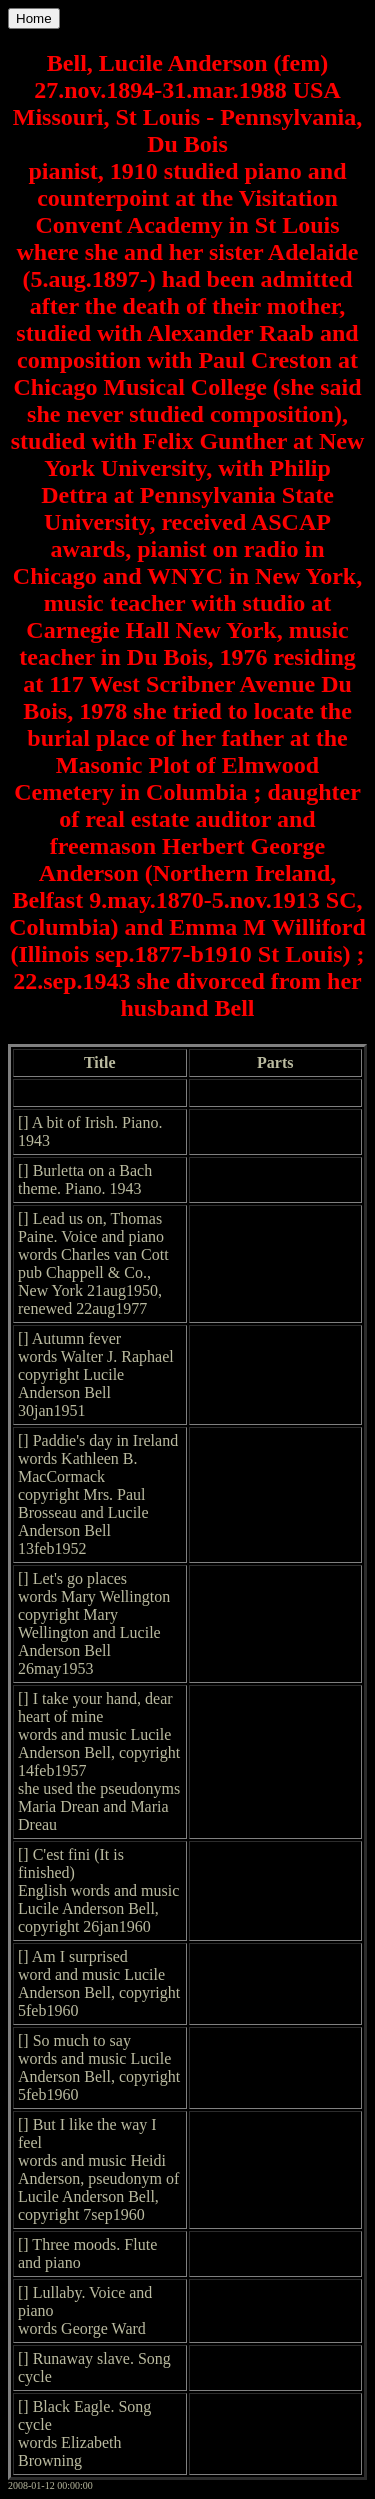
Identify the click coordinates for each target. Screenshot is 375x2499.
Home (34, 18)
